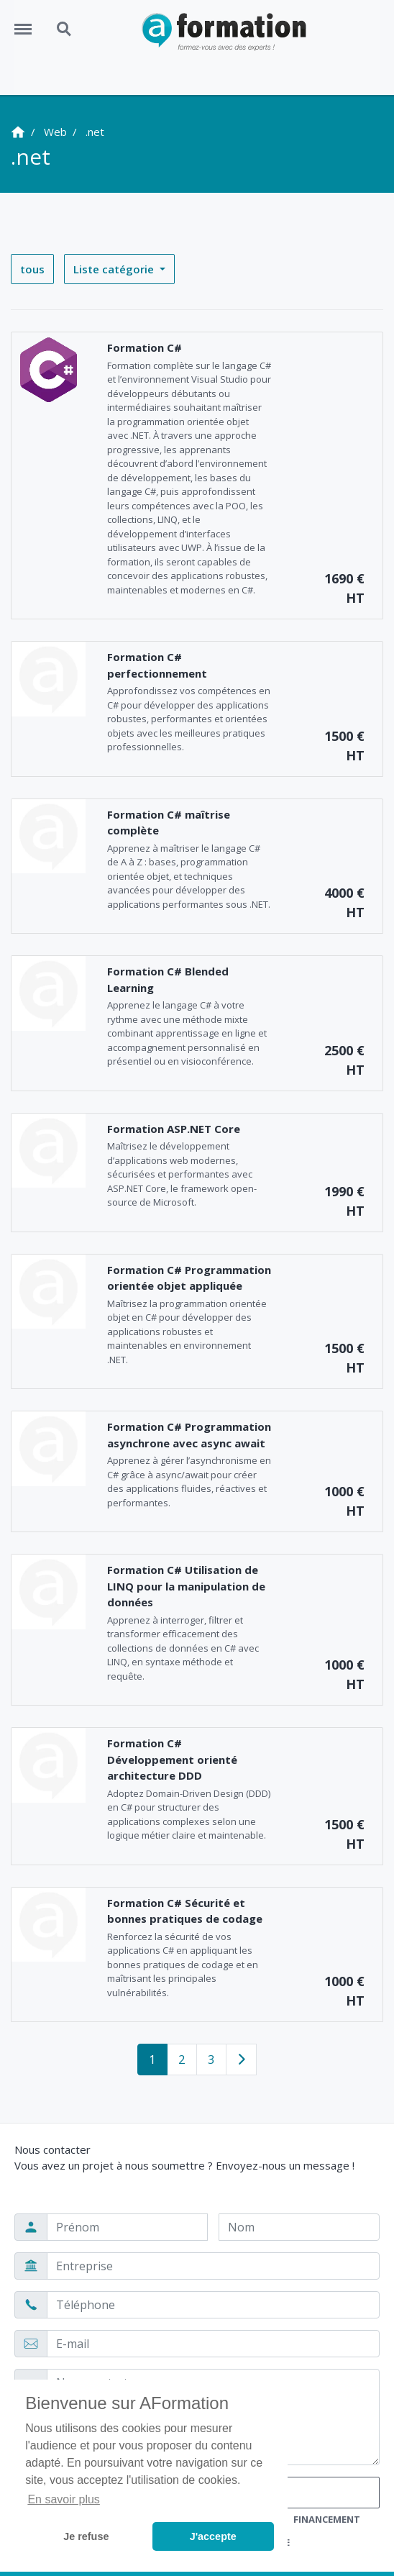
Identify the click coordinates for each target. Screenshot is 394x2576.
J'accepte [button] (213, 2536)
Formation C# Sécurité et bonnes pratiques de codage (184, 1910)
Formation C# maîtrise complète (168, 822)
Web (55, 131)
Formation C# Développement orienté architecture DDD (172, 1759)
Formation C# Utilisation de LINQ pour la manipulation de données (186, 1585)
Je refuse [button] (86, 2536)
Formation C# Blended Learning (168, 979)
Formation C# (144, 347)
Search (65, 29)
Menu (28, 22)
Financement (326, 2519)
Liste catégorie (115, 269)
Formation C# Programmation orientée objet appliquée (189, 1277)
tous (32, 269)
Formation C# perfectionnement (157, 665)
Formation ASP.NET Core (173, 1128)
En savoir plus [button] (63, 2499)
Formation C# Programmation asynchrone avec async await (189, 1434)
